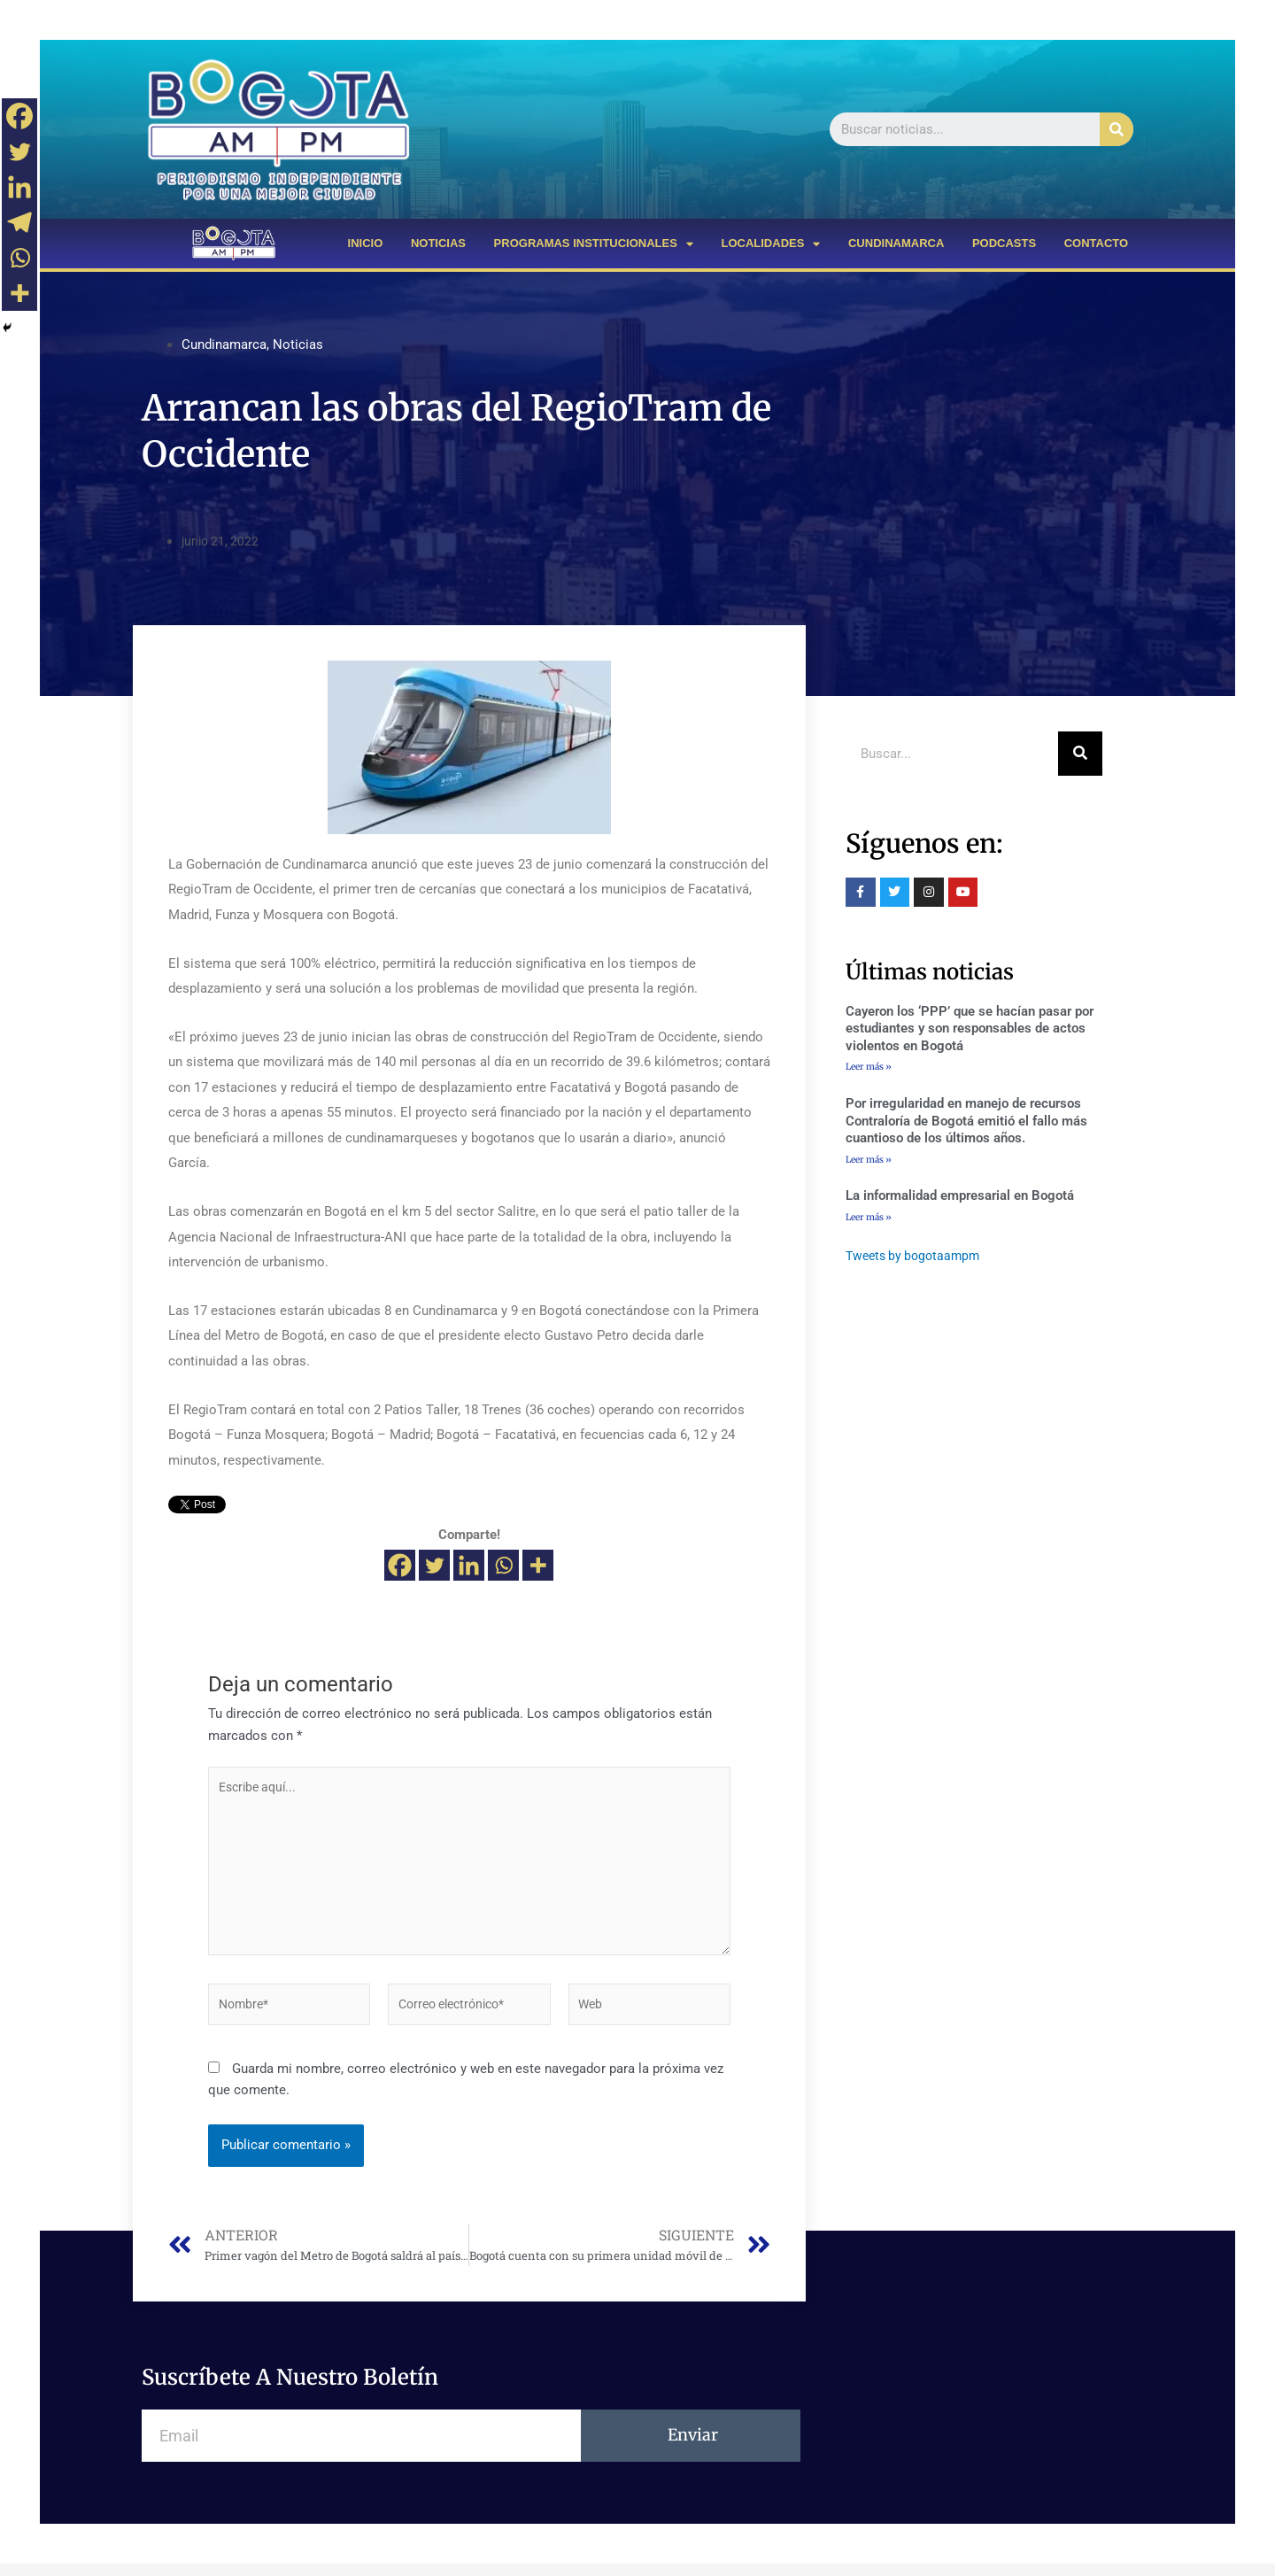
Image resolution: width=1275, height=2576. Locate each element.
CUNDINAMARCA (896, 243)
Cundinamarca (224, 344)
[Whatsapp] (503, 1565)
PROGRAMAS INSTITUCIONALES (593, 244)
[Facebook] (399, 1565)
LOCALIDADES (770, 244)
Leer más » (869, 1066)
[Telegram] (19, 222)
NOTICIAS (438, 243)
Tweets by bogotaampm (917, 1259)
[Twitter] (434, 1565)
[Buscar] (1116, 129)
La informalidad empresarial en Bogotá (960, 1197)
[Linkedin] (468, 1565)
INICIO (365, 243)
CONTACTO (1096, 243)
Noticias (298, 344)
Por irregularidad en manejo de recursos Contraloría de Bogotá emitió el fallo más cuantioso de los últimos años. (966, 1121)
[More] (537, 1565)
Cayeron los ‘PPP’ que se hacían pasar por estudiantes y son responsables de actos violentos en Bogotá (969, 1028)
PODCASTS (1004, 243)
